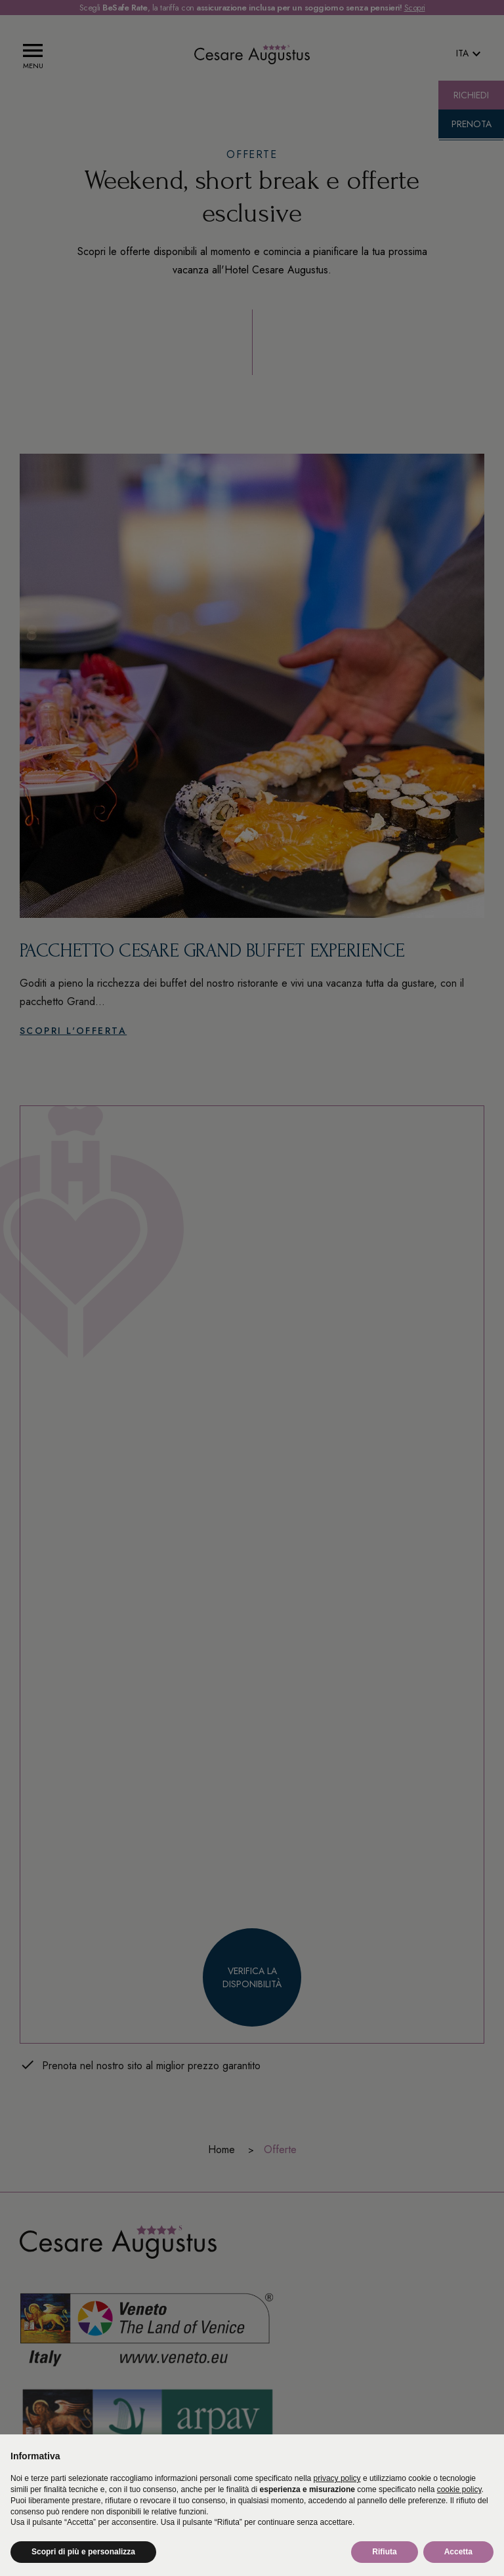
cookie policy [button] (459, 2489)
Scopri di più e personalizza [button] (83, 2551)
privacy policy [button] (337, 2478)
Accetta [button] (458, 2551)
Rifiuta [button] (384, 2551)
